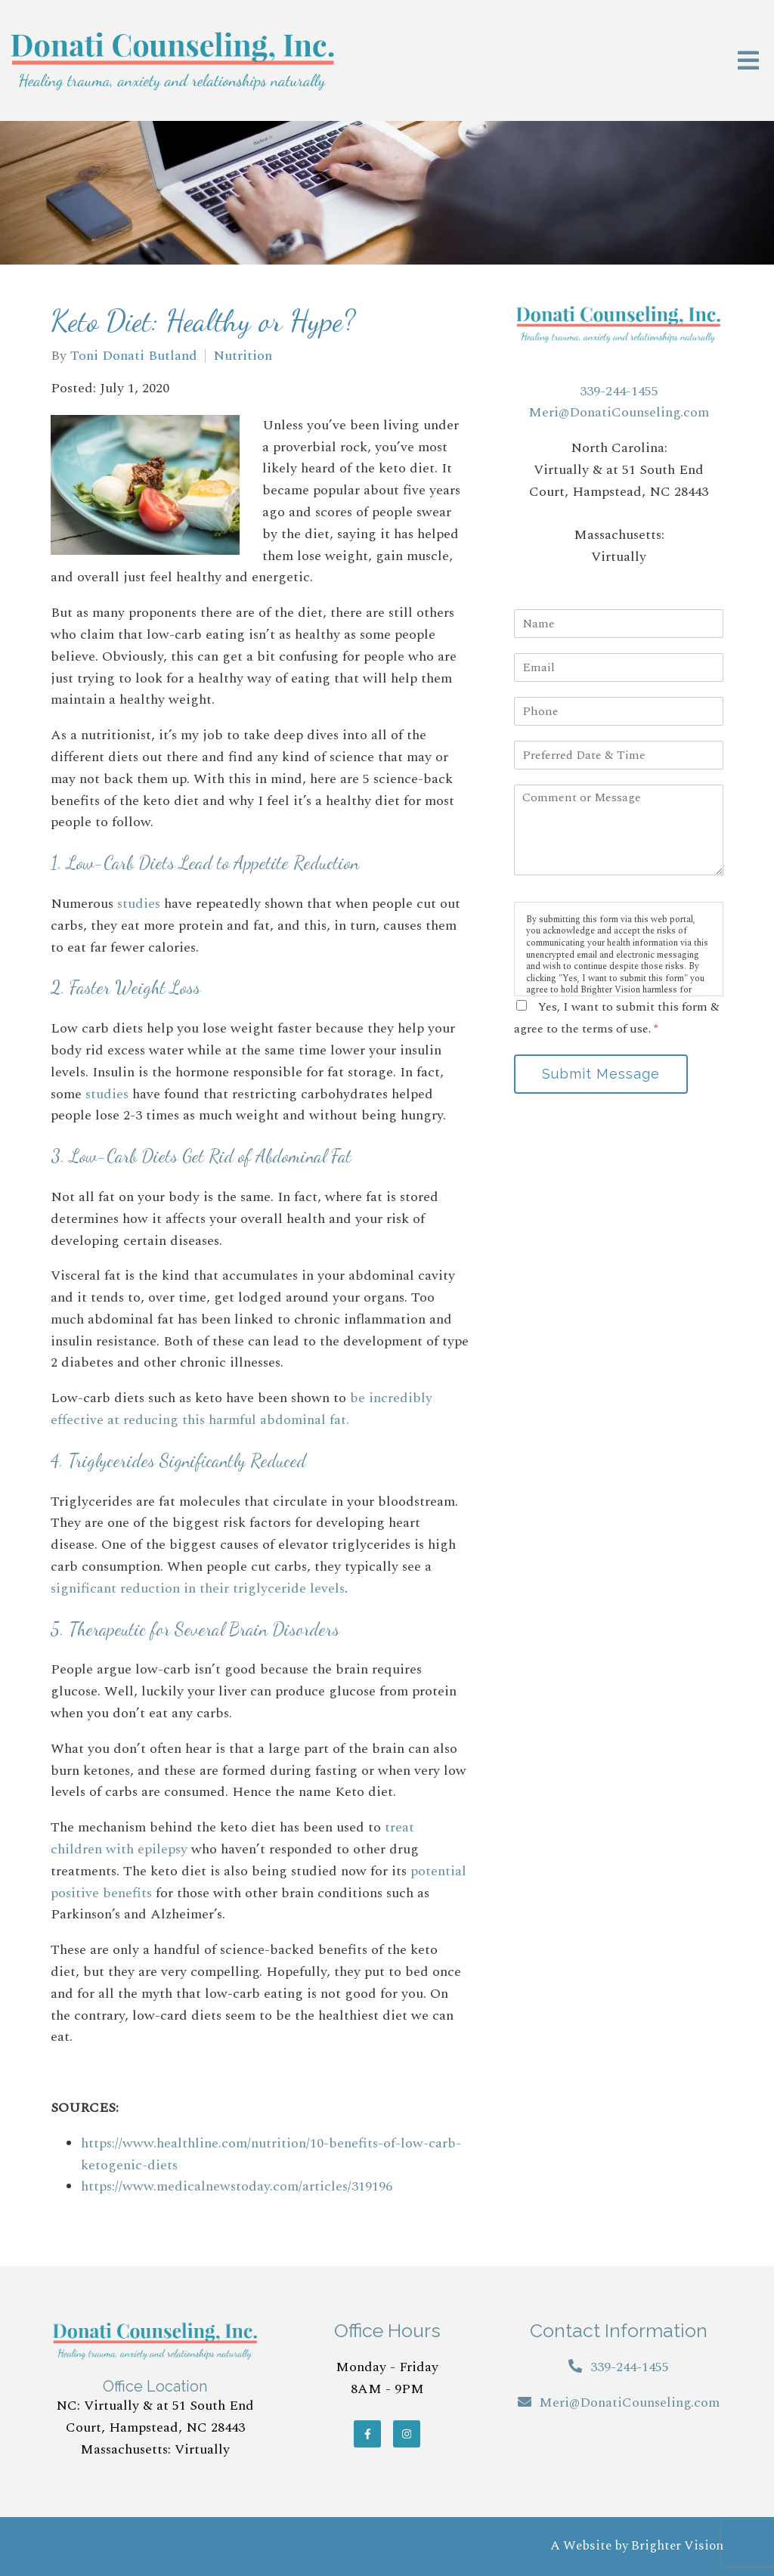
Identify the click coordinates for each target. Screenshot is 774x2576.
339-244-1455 (619, 391)
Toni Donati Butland (133, 356)
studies (138, 903)
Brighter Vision (677, 2546)
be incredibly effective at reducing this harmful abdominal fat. (241, 1409)
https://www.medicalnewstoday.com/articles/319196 (236, 2186)
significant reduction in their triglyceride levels (198, 1588)
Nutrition (242, 356)
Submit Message (601, 1074)
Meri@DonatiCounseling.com (618, 412)
